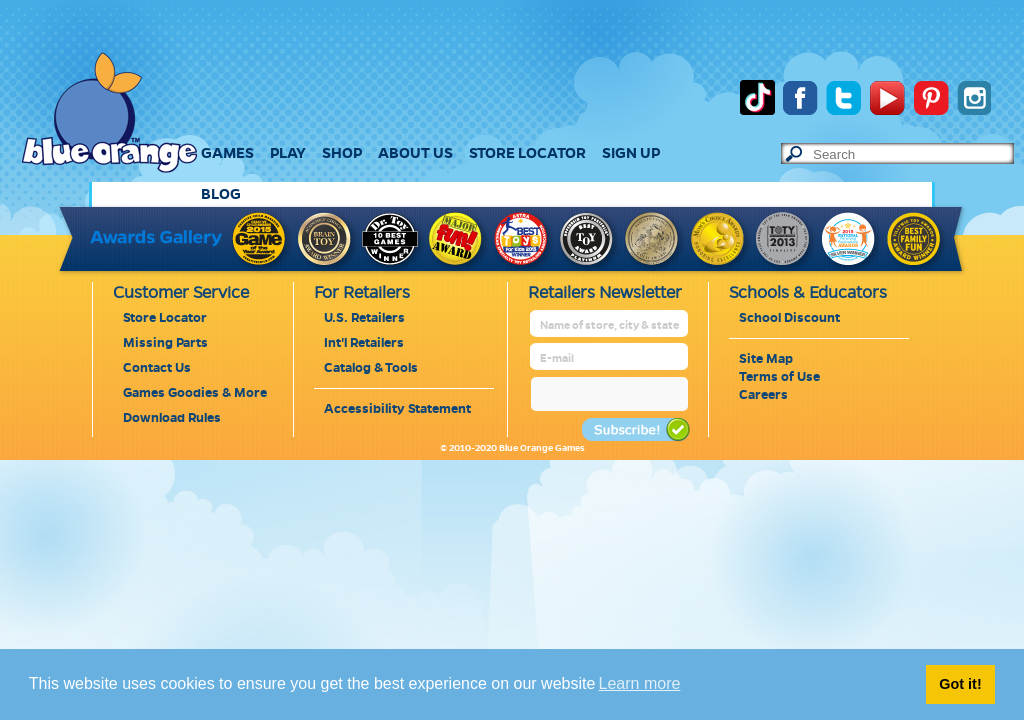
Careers (763, 395)
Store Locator (165, 318)
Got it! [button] (960, 684)
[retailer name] (610, 325)
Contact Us (157, 368)
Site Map (766, 359)
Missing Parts (165, 343)
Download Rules (172, 418)
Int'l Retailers (364, 343)
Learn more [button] (640, 683)
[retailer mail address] (610, 358)
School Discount (789, 318)
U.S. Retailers (364, 318)
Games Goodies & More (195, 393)
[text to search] (913, 154)
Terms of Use (779, 377)
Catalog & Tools (371, 368)
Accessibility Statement (397, 409)
